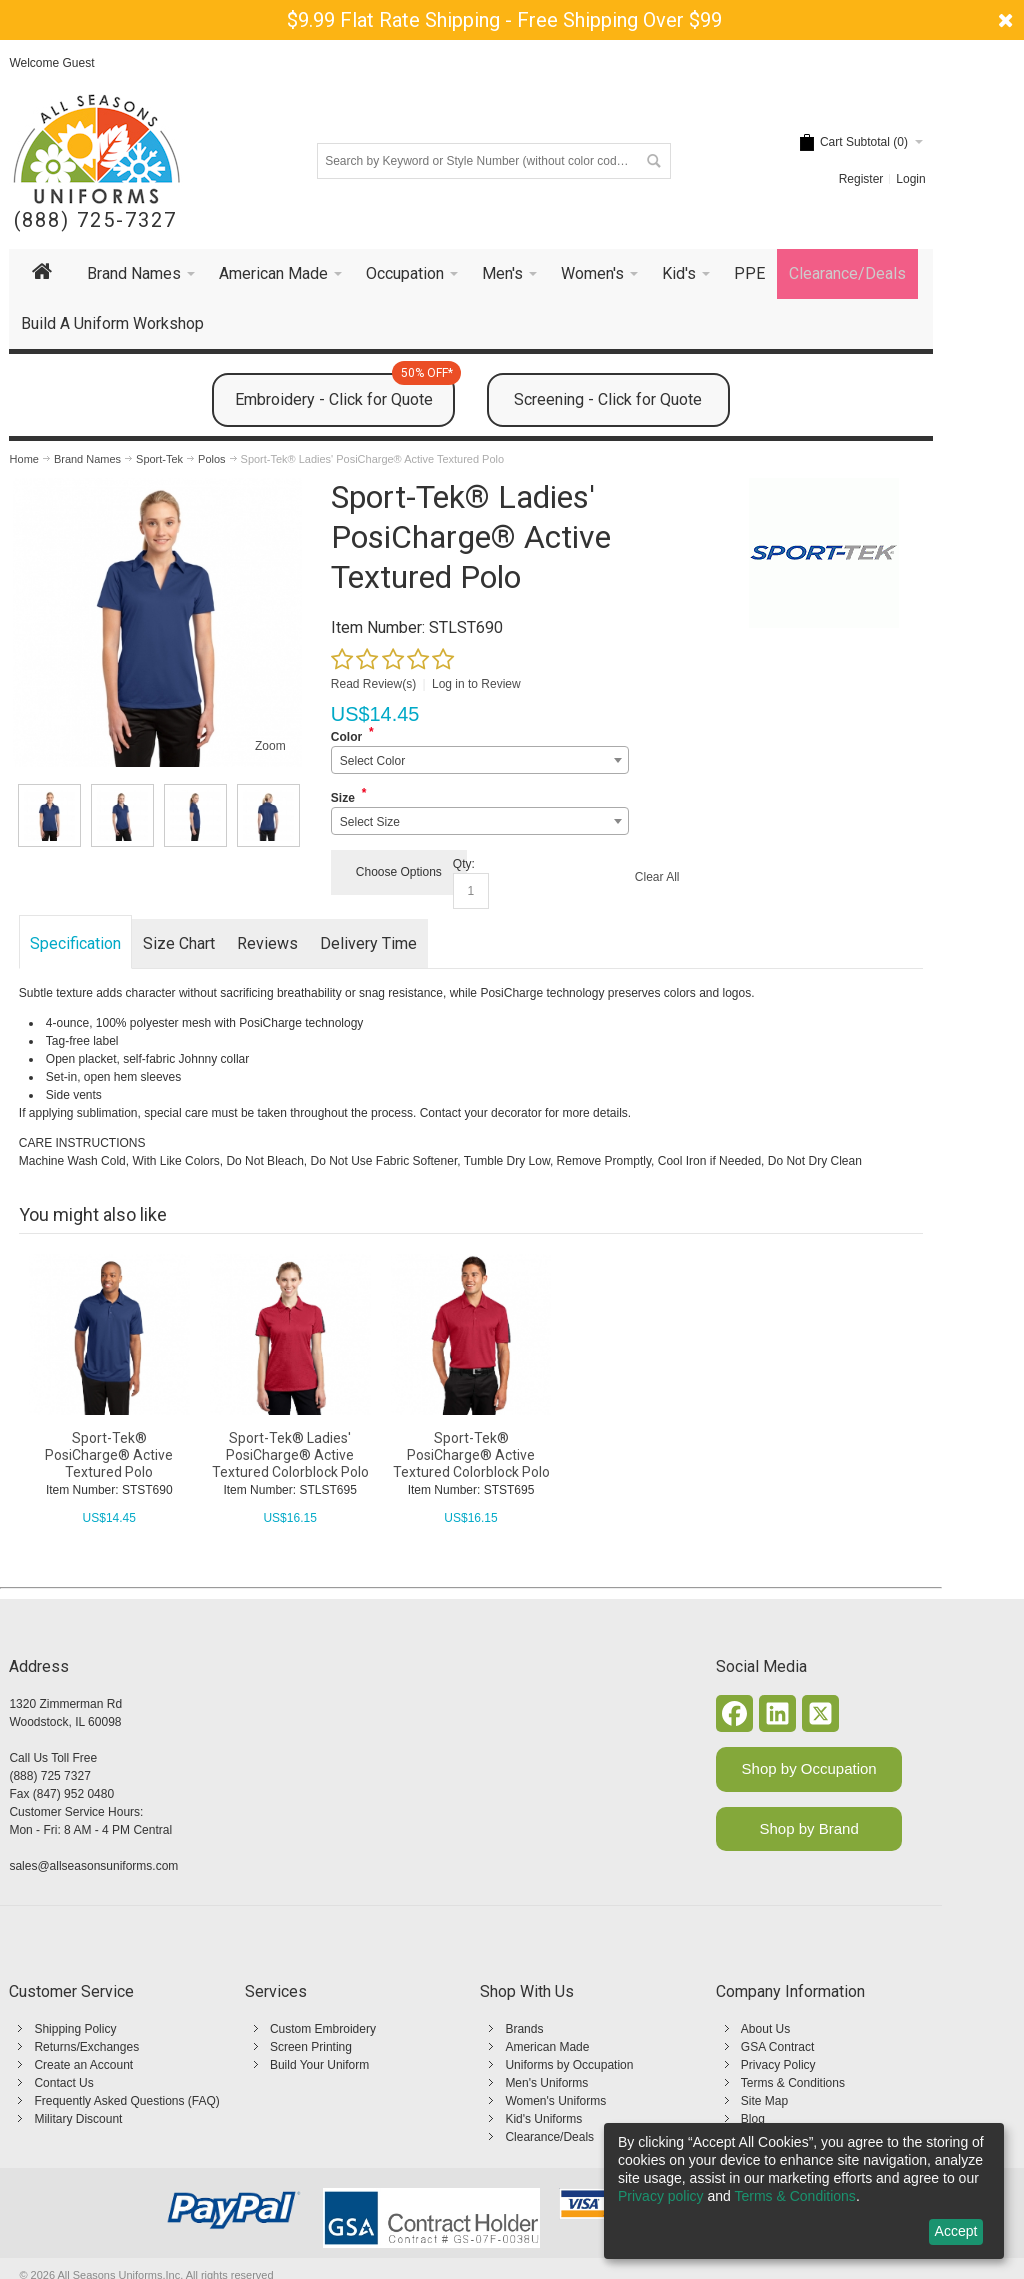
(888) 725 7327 (49, 1776)
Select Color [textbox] (372, 761)
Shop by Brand (809, 1828)
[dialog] (804, 2191)
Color (346, 737)
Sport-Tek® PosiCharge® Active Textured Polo (109, 1455)
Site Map (764, 2101)
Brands (524, 2029)
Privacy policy (661, 2196)
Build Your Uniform (319, 2065)
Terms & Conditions (793, 2083)
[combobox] (480, 760)
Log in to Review (476, 684)
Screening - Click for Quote (608, 399)
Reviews (267, 943)
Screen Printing (311, 2047)
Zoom (270, 746)
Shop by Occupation (809, 1768)
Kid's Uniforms (543, 2119)
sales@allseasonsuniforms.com (93, 1866)
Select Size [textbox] (370, 822)
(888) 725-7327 (95, 220)
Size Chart (179, 943)
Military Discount (78, 2119)
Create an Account (83, 2065)
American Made (547, 2047)
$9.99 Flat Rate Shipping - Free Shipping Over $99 (504, 20)
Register (861, 179)
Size (343, 798)
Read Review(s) (373, 684)
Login (910, 179)
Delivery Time (368, 943)
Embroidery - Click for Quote (345, 391)
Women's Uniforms (555, 2101)
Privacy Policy (778, 2065)
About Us (765, 2029)
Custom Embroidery (323, 2029)
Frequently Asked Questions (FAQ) (126, 2101)
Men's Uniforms (546, 2083)
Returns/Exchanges (86, 2047)
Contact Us (63, 2083)
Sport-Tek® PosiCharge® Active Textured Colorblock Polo (471, 1455)
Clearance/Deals (549, 2137)
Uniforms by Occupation (569, 2065)
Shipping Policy (75, 2029)
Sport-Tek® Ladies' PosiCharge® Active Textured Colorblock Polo (290, 1455)
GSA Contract (777, 2047)
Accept (956, 2231)
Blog (753, 2119)
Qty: (464, 864)
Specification (75, 943)
